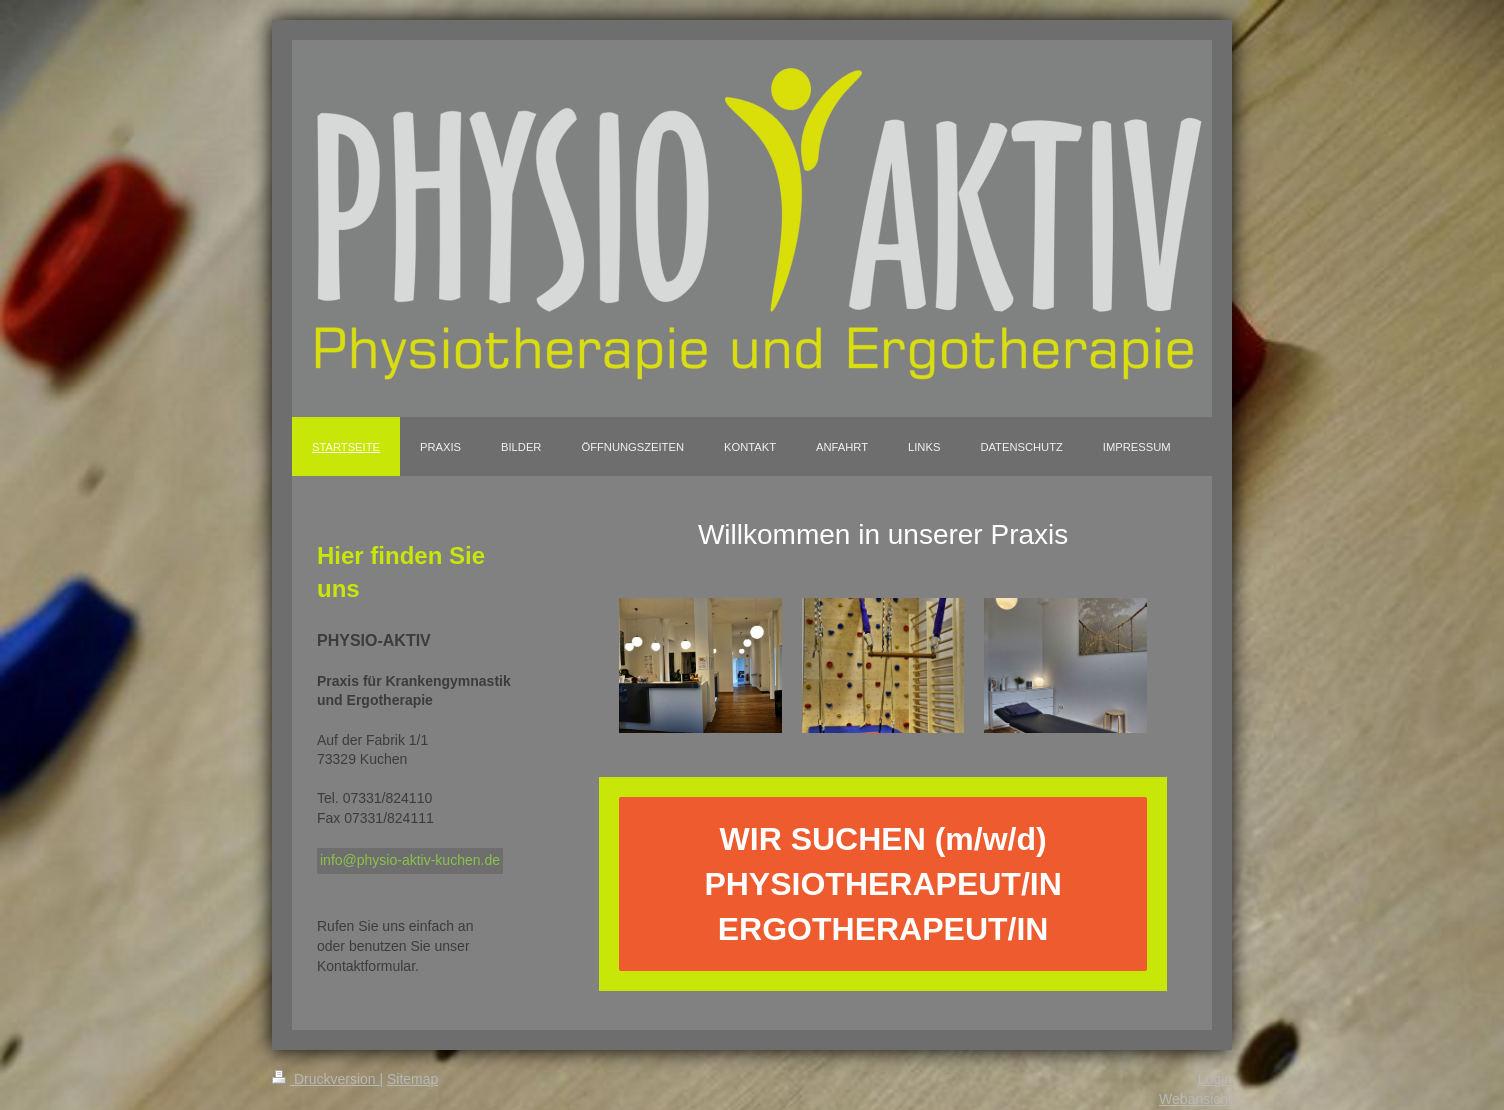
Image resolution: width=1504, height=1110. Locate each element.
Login (1215, 1079)
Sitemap (412, 1079)
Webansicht (1195, 1099)
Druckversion (325, 1079)
